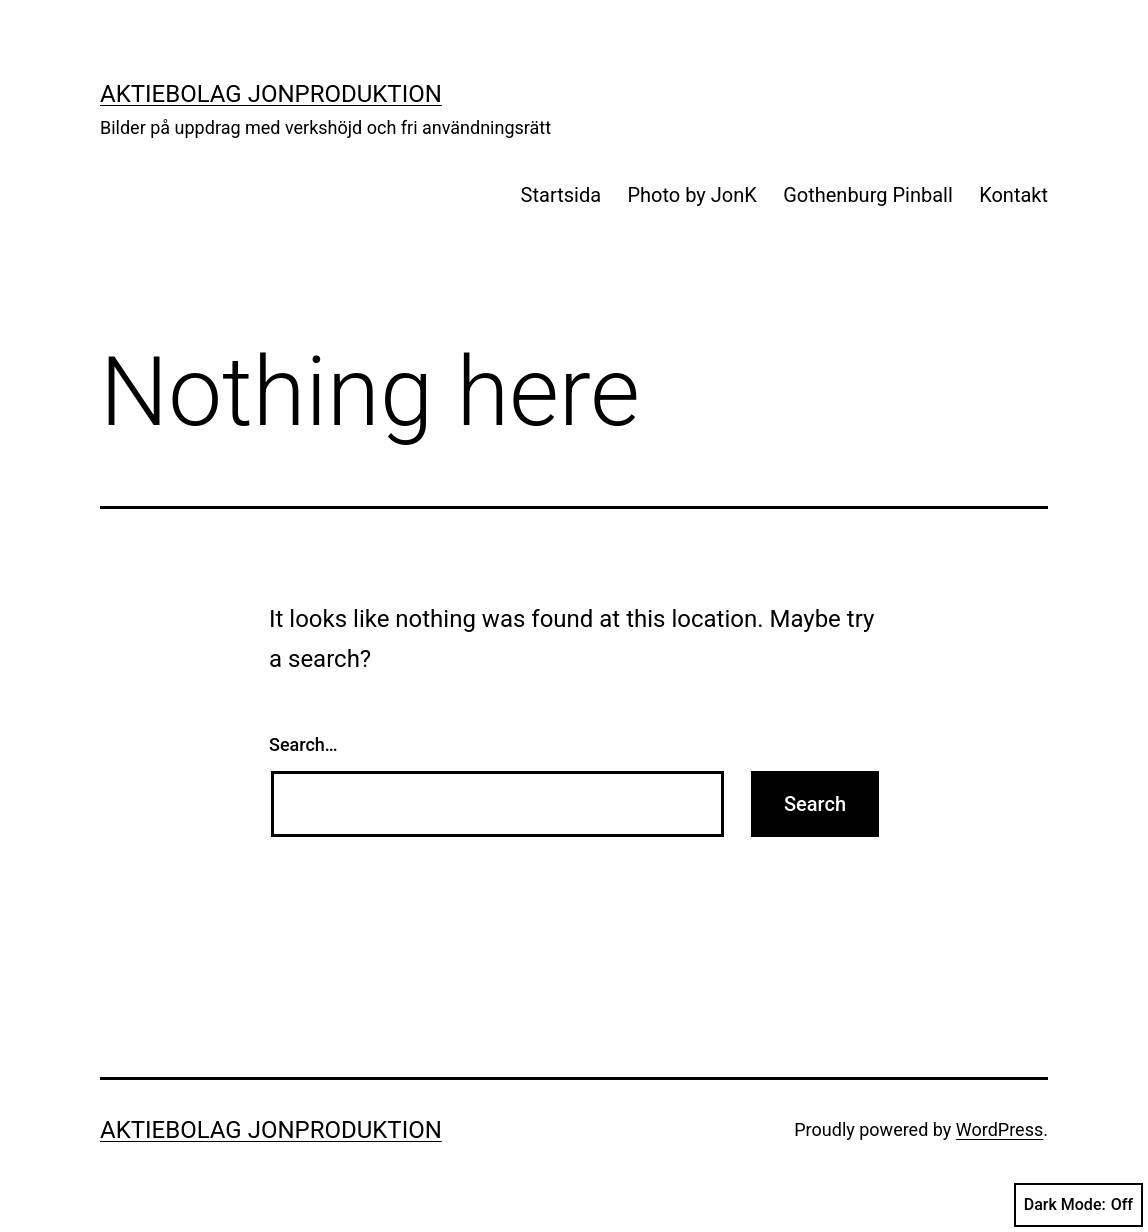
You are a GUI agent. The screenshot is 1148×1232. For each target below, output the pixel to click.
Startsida (561, 195)
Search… (303, 744)
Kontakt (1013, 195)
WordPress (999, 1129)
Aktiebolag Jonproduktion (271, 94)
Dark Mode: (1078, 1205)
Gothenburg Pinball (868, 195)
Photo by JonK (691, 195)
